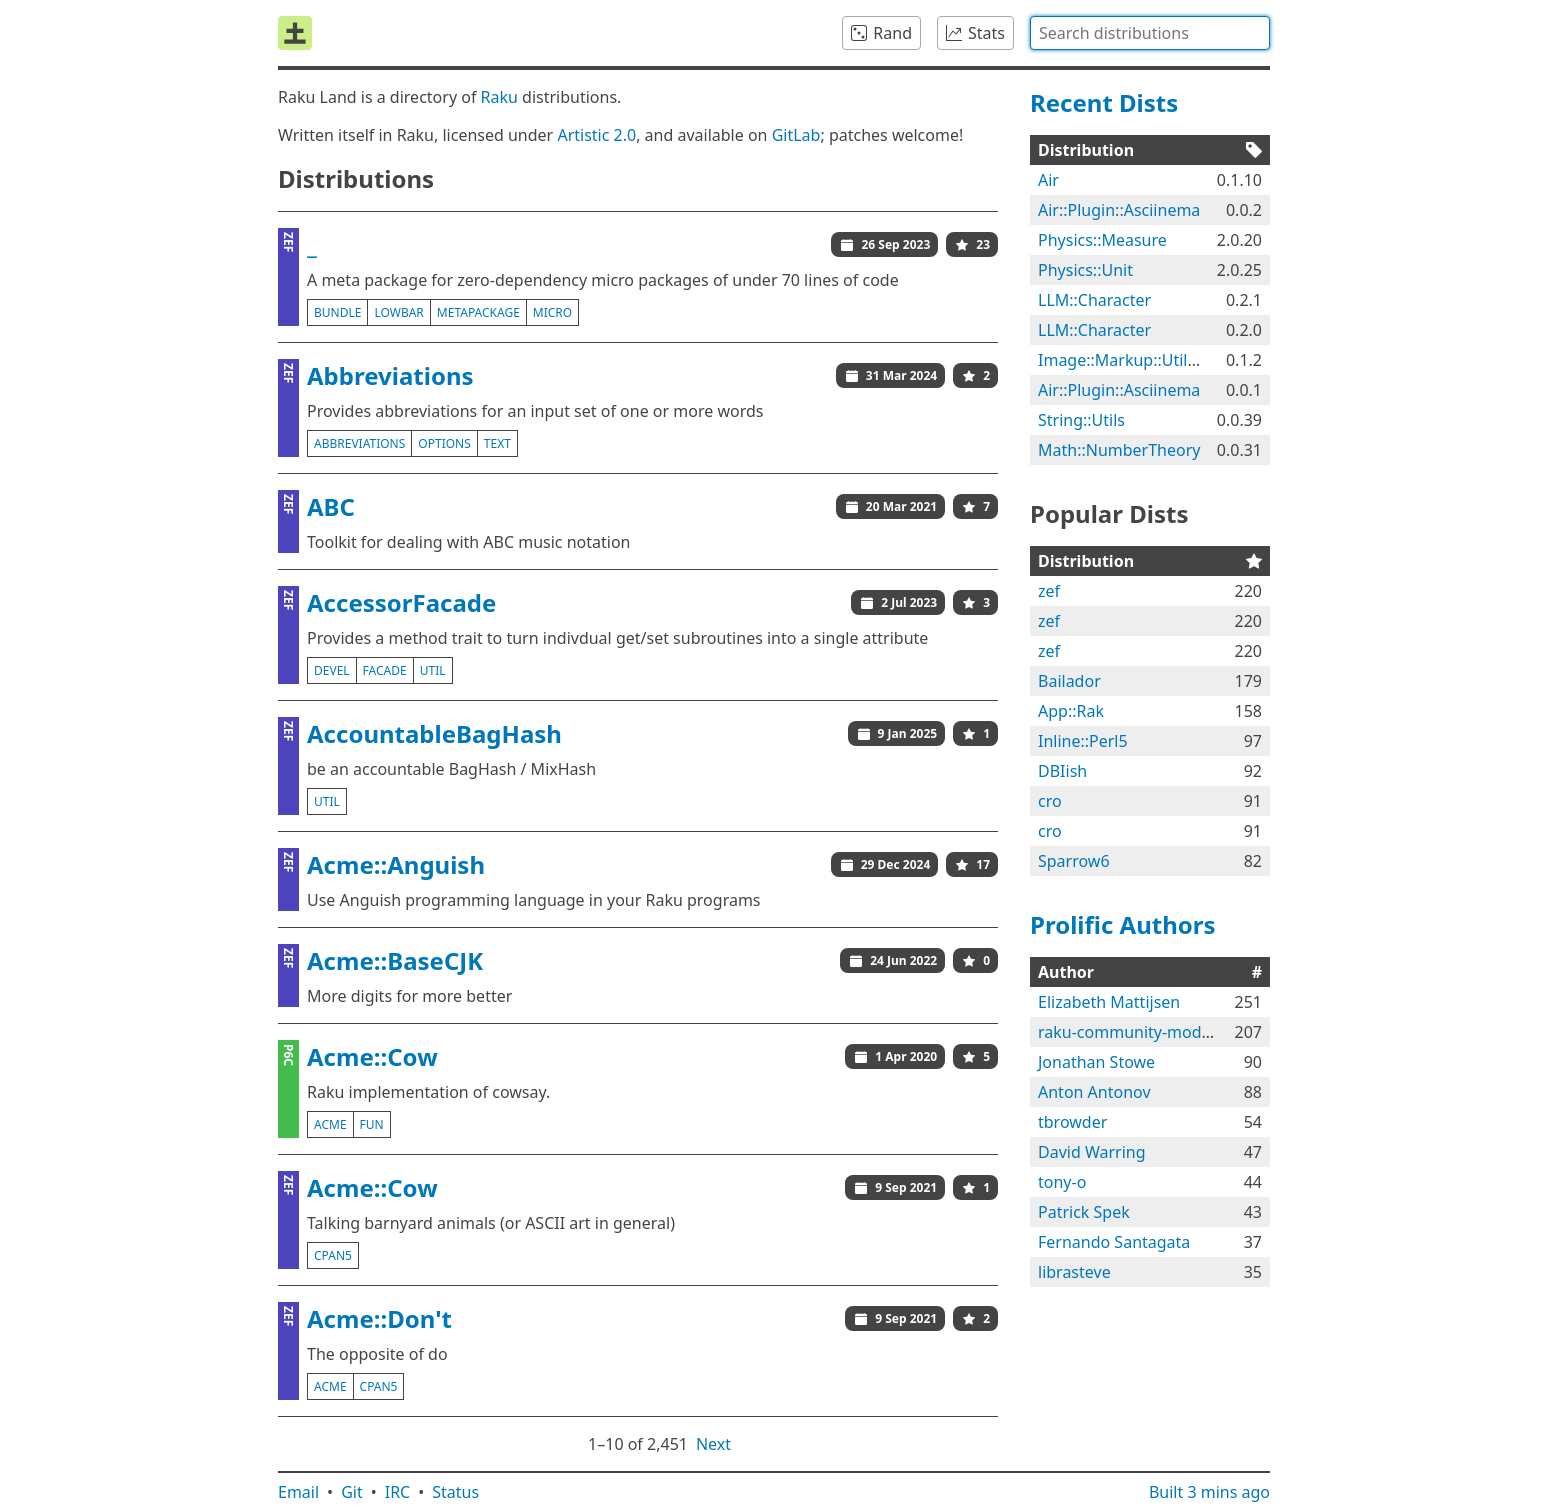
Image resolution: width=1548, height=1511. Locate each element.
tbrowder (1072, 1122)
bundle (337, 312)
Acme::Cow (372, 1056)
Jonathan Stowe (1096, 1062)
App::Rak (1071, 711)
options (444, 443)
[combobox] (1150, 33)
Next (713, 1444)
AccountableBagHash (434, 733)
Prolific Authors (1123, 924)
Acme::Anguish (396, 864)
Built (1209, 1492)
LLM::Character (1094, 300)
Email (298, 1492)
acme (330, 1124)
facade (385, 670)
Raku (499, 97)
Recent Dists (1104, 102)
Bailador (1069, 681)
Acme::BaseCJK (395, 960)
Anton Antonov (1094, 1092)
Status (455, 1492)
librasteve (1074, 1272)
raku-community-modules (1135, 1032)
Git (352, 1492)
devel (332, 670)
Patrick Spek (1084, 1212)
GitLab (796, 135)
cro (1050, 801)
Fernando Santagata (1114, 1242)
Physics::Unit (1085, 270)
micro (552, 312)
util (433, 670)
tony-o (1062, 1182)
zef (1049, 591)
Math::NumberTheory (1119, 450)
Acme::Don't (379, 1318)
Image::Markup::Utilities (1128, 360)
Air (1048, 180)
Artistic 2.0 (596, 135)
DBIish (1062, 771)
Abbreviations (390, 375)
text (497, 443)
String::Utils (1081, 420)
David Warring (1092, 1152)
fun (372, 1124)
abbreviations (359, 443)
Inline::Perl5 (1083, 741)
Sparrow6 (1074, 861)
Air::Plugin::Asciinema (1119, 210)
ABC (331, 506)
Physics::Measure (1102, 240)
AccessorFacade (401, 602)
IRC (398, 1492)
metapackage (478, 312)
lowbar (398, 312)
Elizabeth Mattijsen (1109, 1002)
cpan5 (333, 1255)
